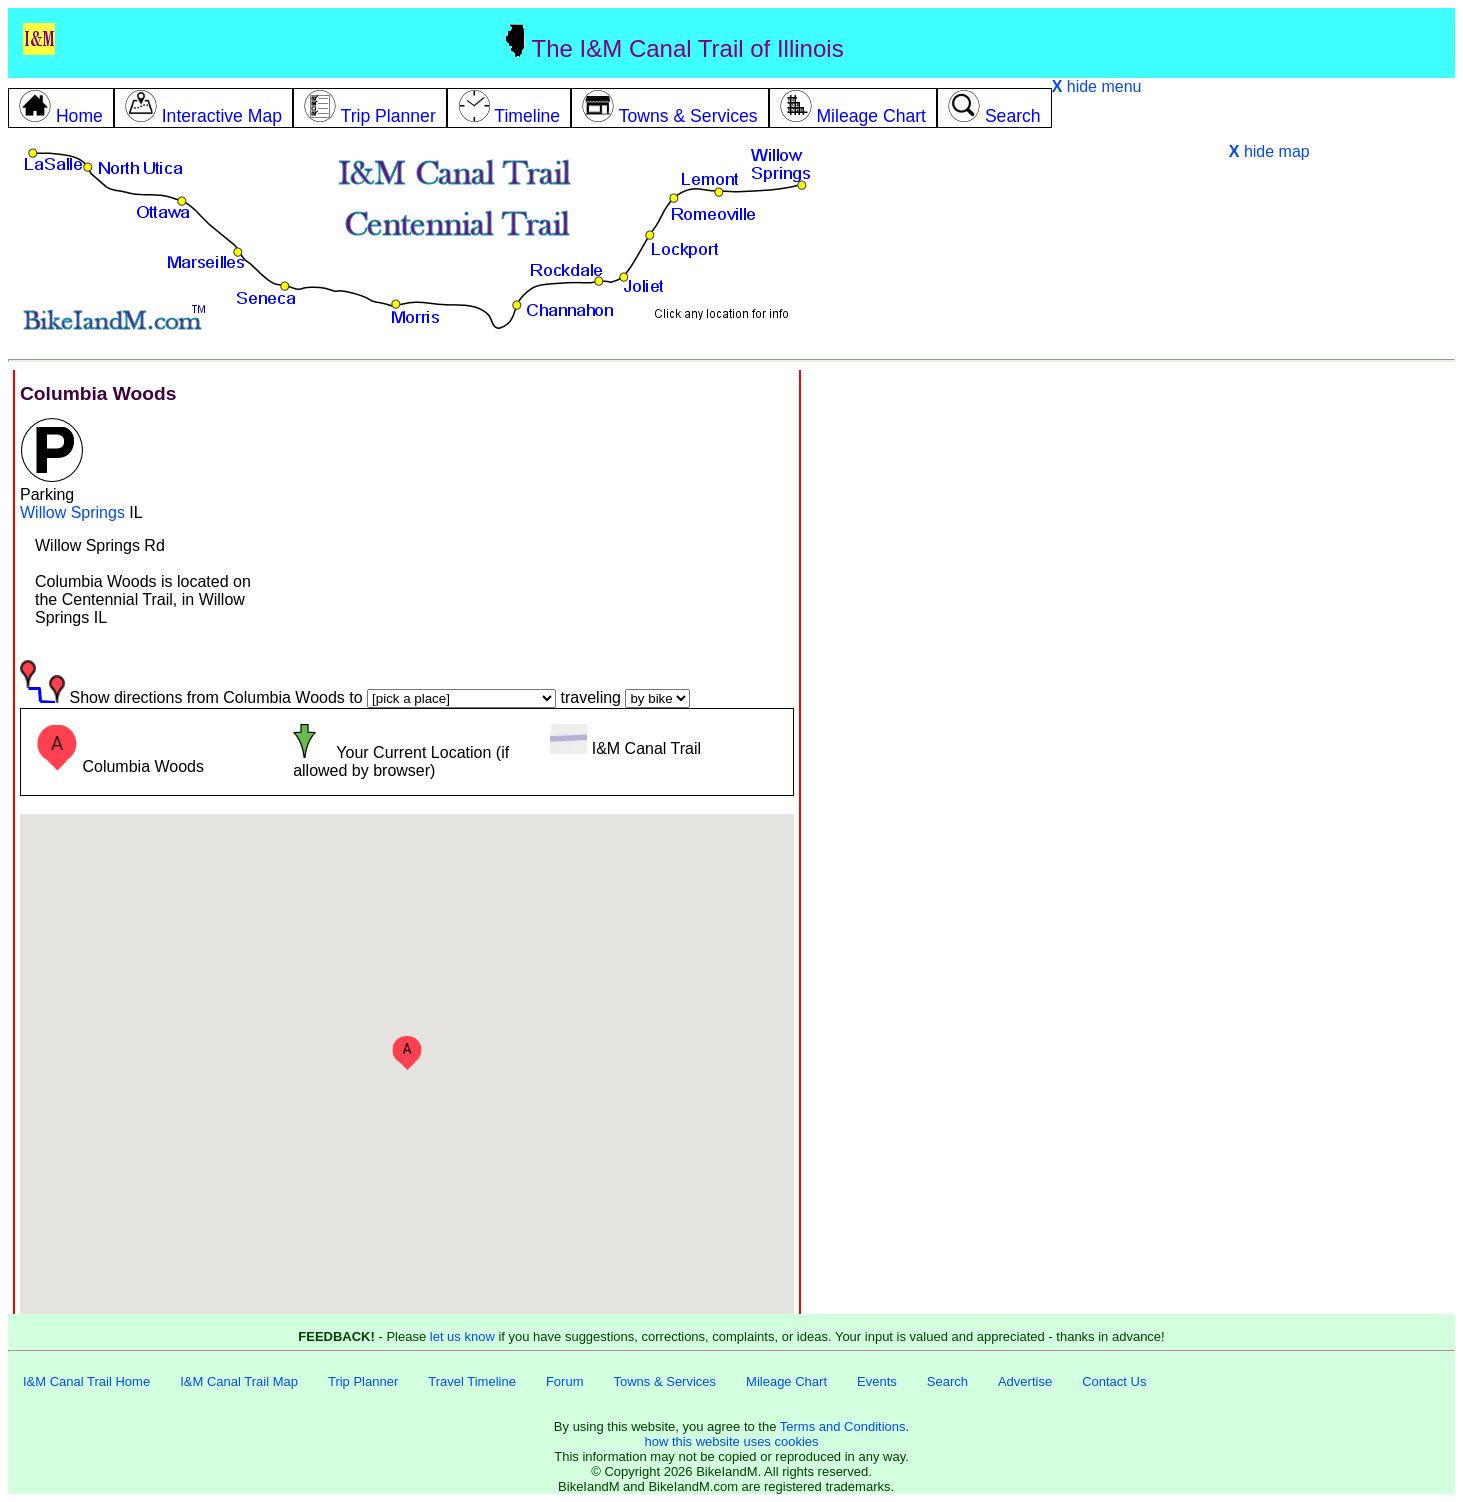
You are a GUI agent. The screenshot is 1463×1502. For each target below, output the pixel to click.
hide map (1269, 151)
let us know (462, 1336)
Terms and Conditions (843, 1426)
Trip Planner (363, 1381)
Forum (565, 1381)
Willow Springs (72, 512)
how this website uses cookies (731, 1441)
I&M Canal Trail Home (86, 1381)
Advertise (1025, 1381)
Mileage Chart (786, 1381)
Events (877, 1381)
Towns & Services (664, 1381)
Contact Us (1114, 1381)
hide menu (1097, 86)
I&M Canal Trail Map (239, 1381)
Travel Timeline (472, 1381)
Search (947, 1381)
